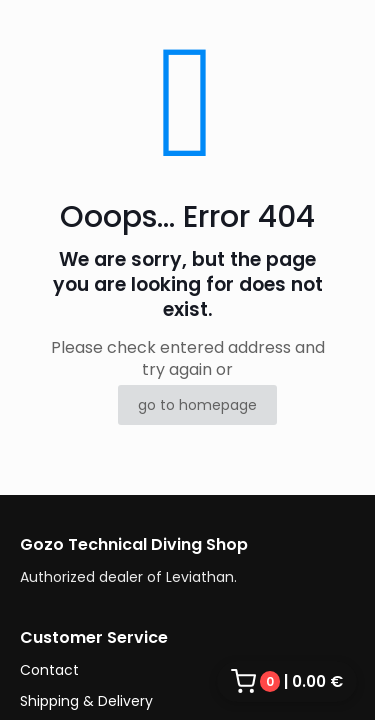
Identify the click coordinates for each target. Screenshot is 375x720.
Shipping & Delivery (86, 701)
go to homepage (197, 405)
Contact (49, 670)
